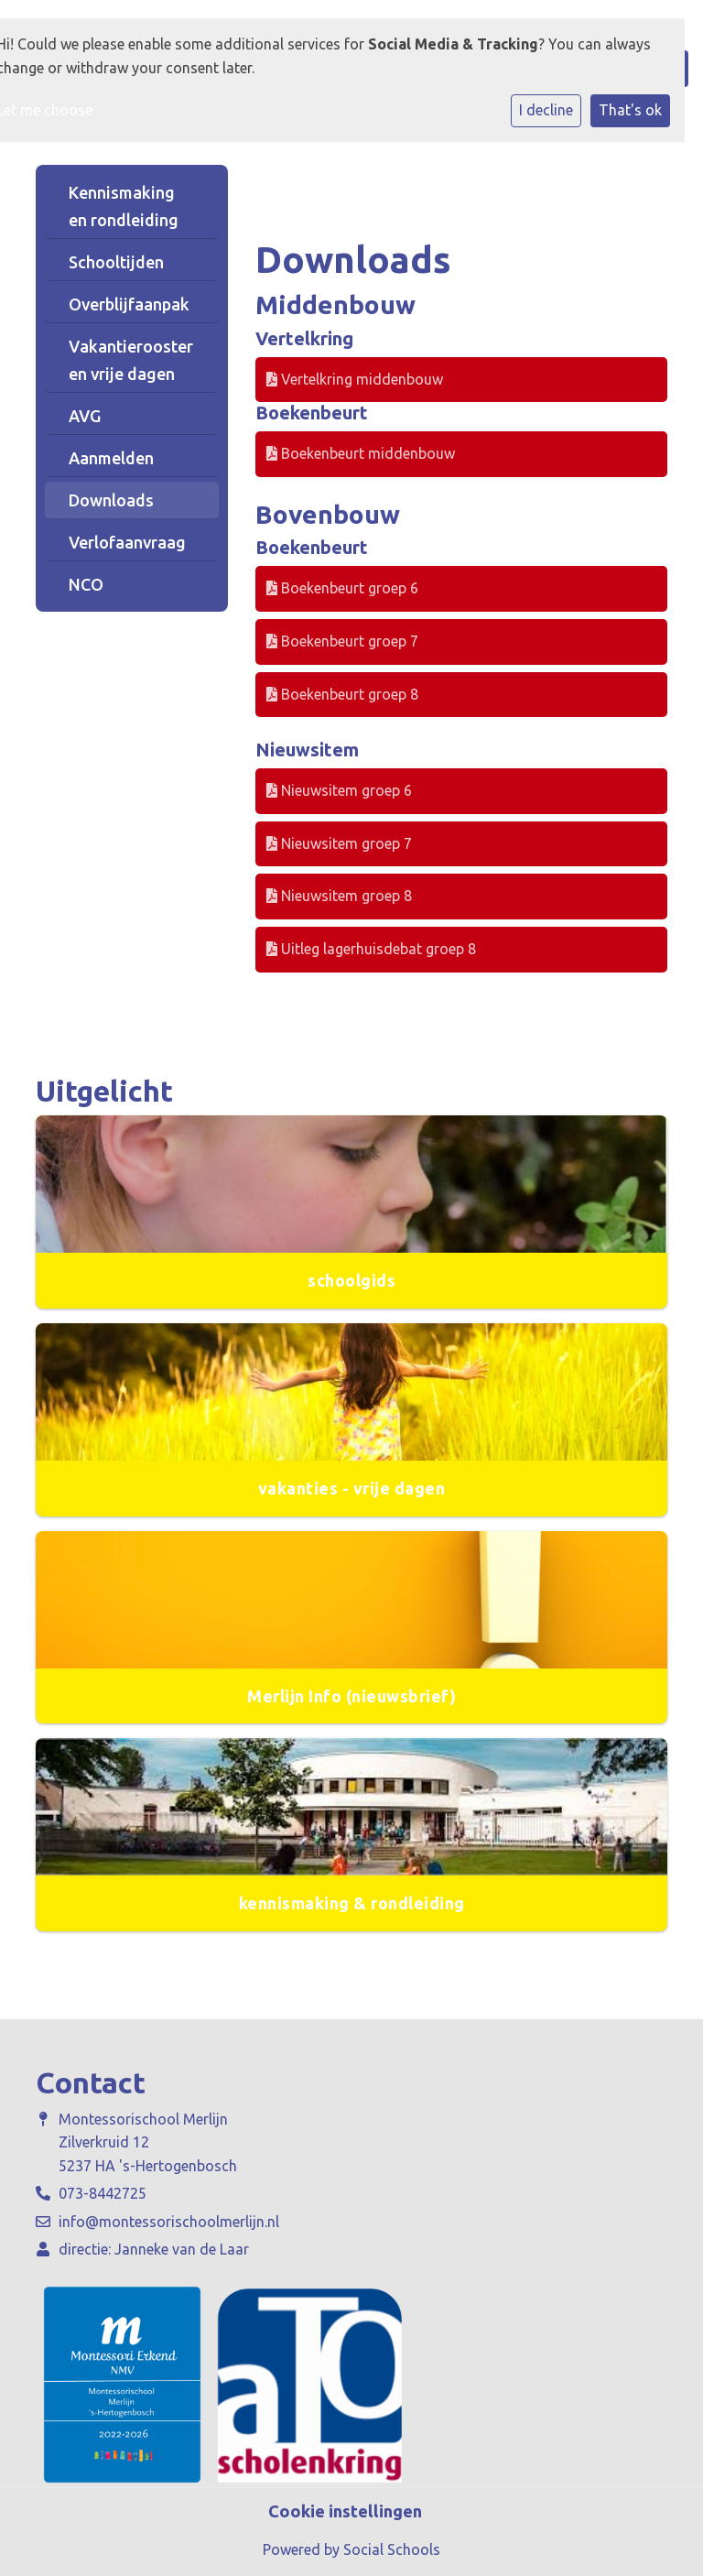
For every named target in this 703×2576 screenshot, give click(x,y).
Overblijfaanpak (129, 304)
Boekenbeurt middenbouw (360, 453)
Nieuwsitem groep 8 (339, 895)
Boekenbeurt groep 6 (342, 588)
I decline (546, 110)
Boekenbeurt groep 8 (342, 694)
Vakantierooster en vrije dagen (131, 360)
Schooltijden (116, 262)
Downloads (111, 500)
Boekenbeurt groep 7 (342, 641)
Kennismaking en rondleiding (123, 206)
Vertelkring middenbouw (354, 379)
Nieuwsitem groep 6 (339, 790)
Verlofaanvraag (127, 542)
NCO (86, 584)
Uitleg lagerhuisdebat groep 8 (371, 948)
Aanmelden (111, 458)
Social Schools (391, 2549)
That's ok (630, 110)
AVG (85, 416)
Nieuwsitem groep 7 (339, 843)
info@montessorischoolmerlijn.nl (169, 2221)
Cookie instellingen (345, 2511)
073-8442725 (102, 2193)
